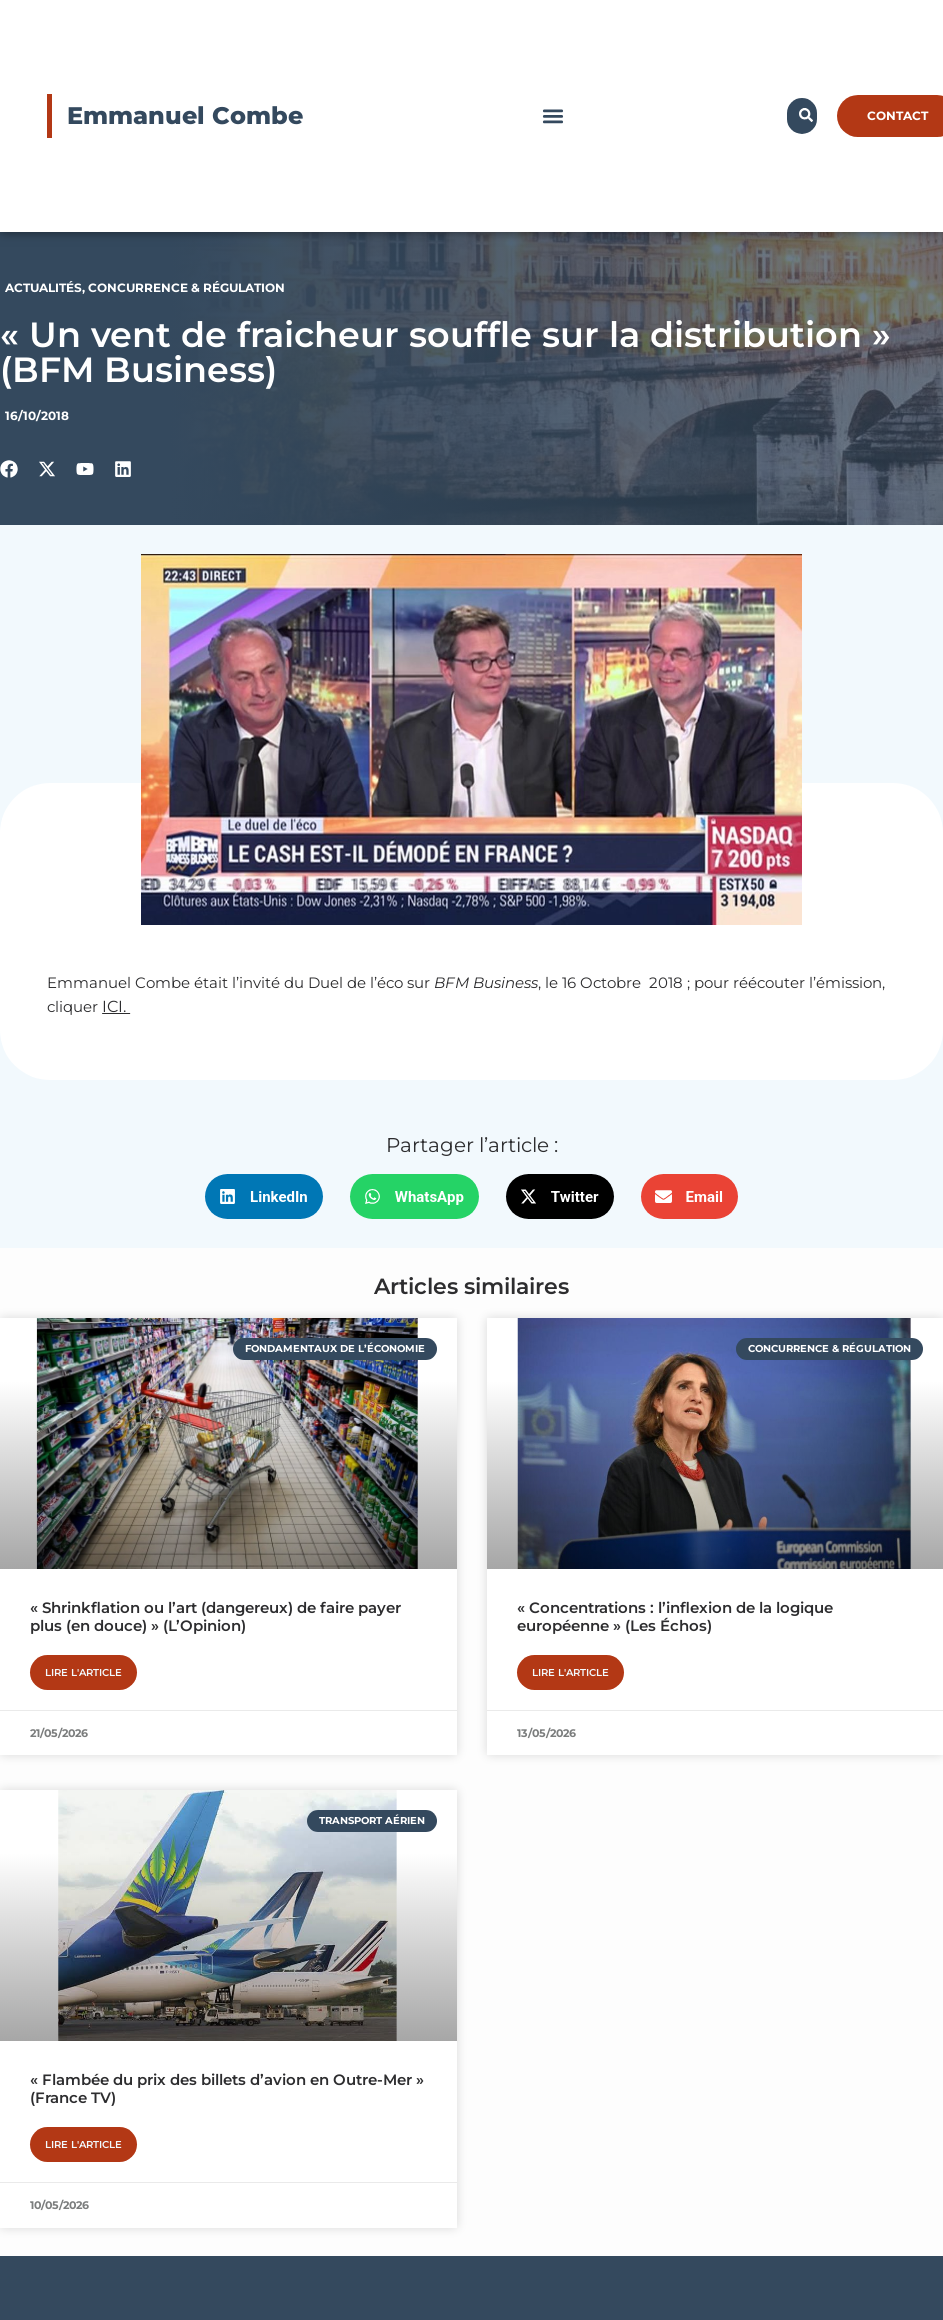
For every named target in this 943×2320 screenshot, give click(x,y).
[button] (552, 116)
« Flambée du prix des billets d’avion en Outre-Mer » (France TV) (227, 2088)
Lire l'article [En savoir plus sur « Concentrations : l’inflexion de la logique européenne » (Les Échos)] (570, 1672)
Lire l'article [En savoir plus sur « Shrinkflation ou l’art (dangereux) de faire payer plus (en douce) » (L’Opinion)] (83, 1672)
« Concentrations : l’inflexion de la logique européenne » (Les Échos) (675, 1616)
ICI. (116, 1006)
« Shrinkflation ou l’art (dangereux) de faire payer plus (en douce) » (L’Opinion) (215, 1616)
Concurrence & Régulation (186, 287)
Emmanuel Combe (185, 115)
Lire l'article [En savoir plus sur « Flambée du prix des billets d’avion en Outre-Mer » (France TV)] (83, 2144)
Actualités (43, 287)
